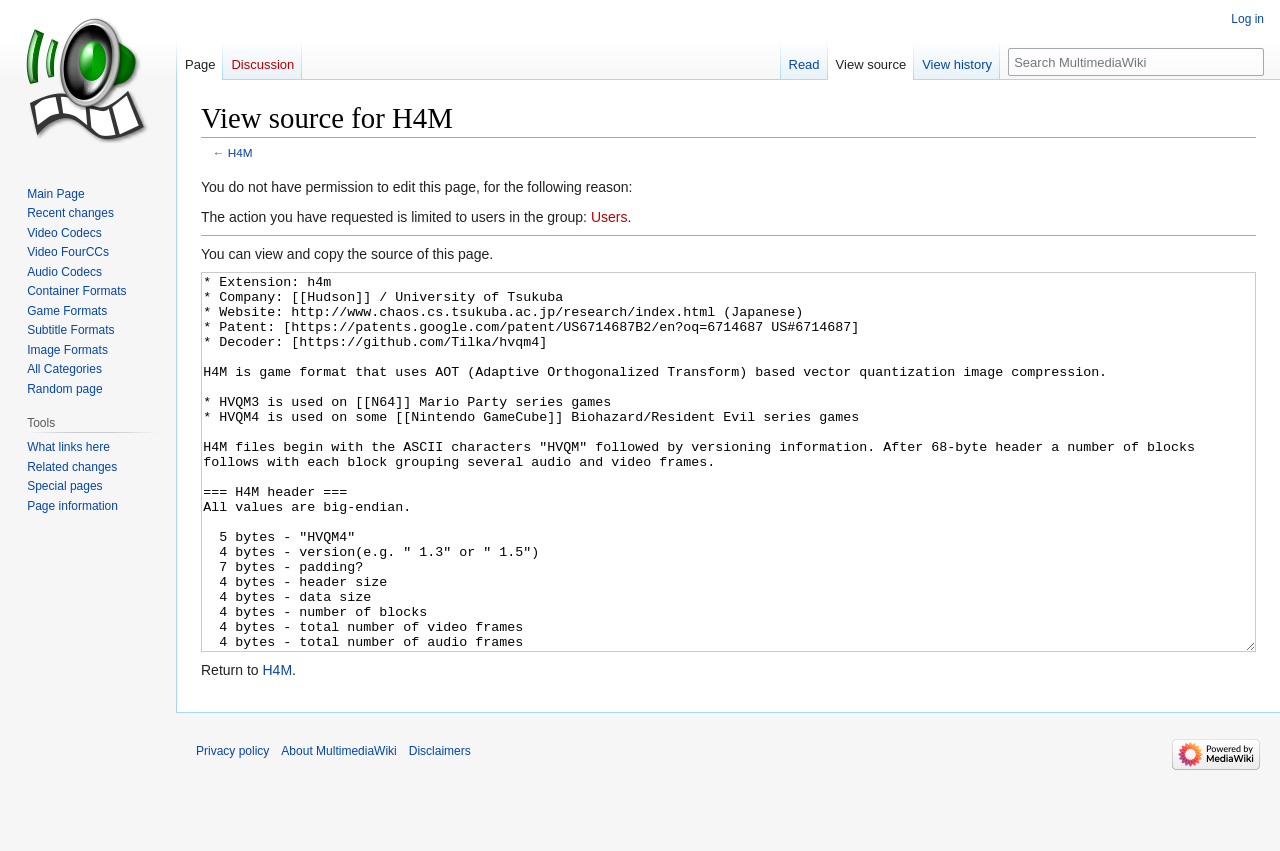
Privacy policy (232, 826)
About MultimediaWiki (338, 826)
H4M (240, 152)
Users (609, 217)
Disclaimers (440, 826)
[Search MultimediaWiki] (1136, 62)
